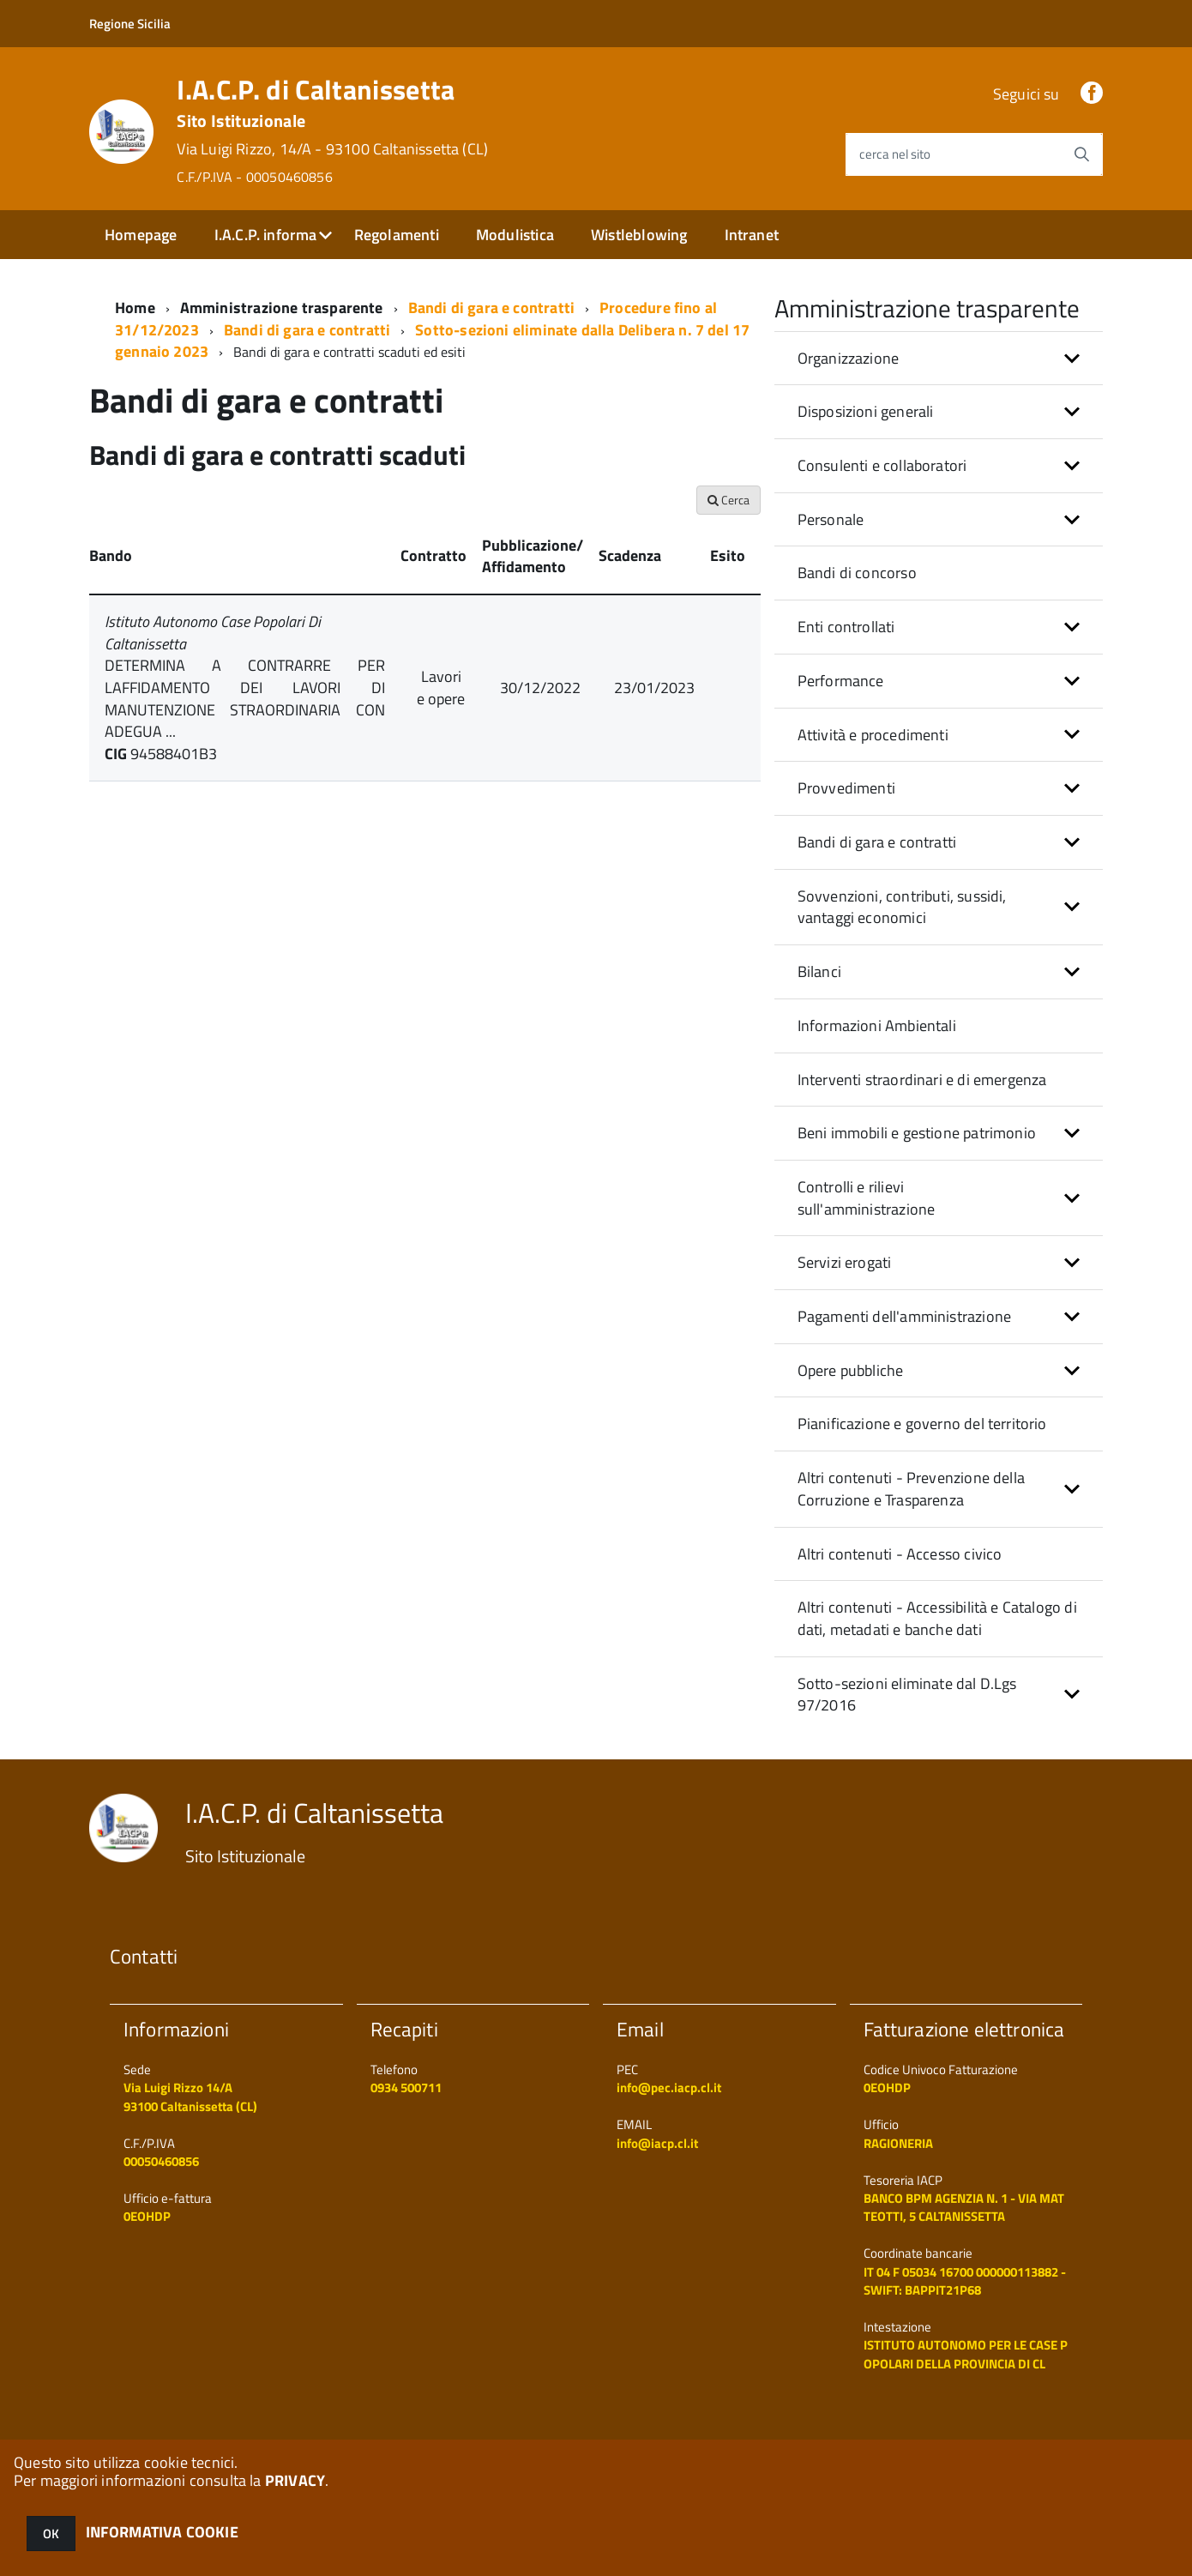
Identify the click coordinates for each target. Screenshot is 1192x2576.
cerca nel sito (894, 154)
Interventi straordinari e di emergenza (922, 1079)
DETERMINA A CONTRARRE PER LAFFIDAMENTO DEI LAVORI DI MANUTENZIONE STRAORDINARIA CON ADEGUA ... (245, 698)
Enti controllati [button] (846, 626)
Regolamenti (396, 234)
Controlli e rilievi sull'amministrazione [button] (867, 1198)
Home (135, 307)
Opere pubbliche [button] (851, 1370)
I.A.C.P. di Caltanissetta (332, 130)
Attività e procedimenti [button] (873, 734)
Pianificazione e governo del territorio (922, 1423)
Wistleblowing (639, 234)
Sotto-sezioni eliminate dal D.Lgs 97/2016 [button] (907, 1694)
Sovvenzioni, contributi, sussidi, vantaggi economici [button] (902, 907)
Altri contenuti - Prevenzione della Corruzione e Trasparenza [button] (911, 1488)
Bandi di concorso (857, 572)
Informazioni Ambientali (877, 1025)
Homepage (141, 234)
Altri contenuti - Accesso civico (900, 1554)
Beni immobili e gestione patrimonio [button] (917, 1132)
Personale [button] (831, 519)
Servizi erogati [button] (845, 1262)
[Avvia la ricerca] (1081, 154)
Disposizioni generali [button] (866, 411)
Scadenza (630, 555)
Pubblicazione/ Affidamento (532, 556)
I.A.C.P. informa (265, 234)
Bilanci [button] (819, 971)
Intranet (752, 234)
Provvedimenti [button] (846, 787)
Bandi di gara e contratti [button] (877, 842)
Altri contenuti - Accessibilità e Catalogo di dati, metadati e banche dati (937, 1618)
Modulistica (515, 234)
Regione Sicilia (130, 23)
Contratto (433, 555)
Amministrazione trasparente (281, 307)
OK (51, 2533)
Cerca (728, 500)
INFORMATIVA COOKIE (162, 2531)
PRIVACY (295, 2480)
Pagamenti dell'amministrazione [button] (904, 1316)
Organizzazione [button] (849, 358)
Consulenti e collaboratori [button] (882, 465)
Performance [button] (841, 680)
